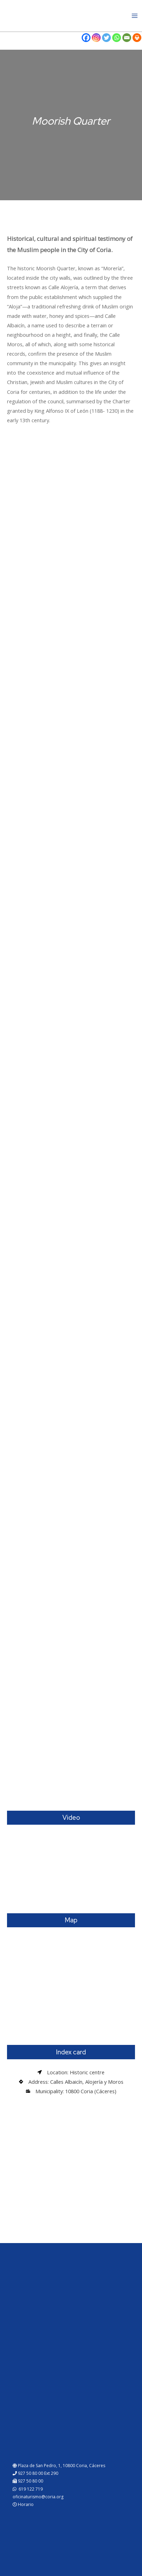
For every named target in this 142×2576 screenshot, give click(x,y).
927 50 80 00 (28, 2481)
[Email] (126, 37)
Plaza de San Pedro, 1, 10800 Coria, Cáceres (59, 2466)
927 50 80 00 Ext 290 (35, 2473)
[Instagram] (96, 37)
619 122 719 (28, 2489)
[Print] (137, 37)
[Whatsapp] (116, 37)
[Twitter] (106, 37)
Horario (23, 2504)
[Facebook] (86, 37)
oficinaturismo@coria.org (38, 2497)
